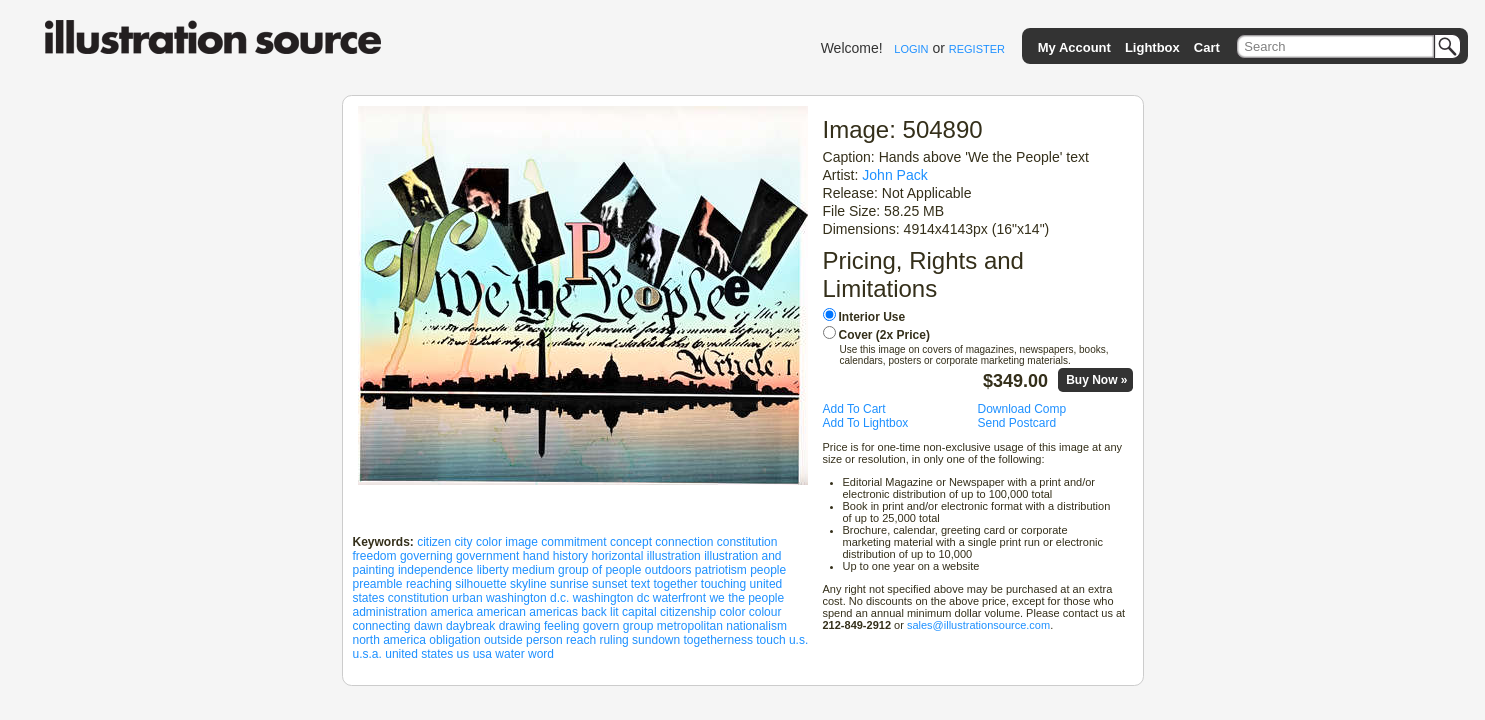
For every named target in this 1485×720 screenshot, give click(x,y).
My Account (1074, 47)
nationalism (756, 626)
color (732, 612)
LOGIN (911, 49)
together (675, 584)
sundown (656, 640)
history (570, 556)
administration (390, 612)
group (638, 626)
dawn (428, 626)
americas (553, 612)
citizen (434, 542)
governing (426, 556)
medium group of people (576, 570)
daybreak (470, 626)
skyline (528, 584)
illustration (674, 556)
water (509, 654)
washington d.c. (527, 598)
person (544, 640)
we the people (746, 598)
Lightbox (1152, 47)
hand (536, 556)
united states (419, 654)
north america (389, 640)
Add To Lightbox (866, 423)
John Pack (895, 175)
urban (467, 598)
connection (684, 542)
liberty (493, 570)
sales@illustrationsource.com (978, 625)
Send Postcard (1017, 423)
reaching (429, 584)
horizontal (617, 556)
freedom (375, 556)
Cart (1207, 47)
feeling (561, 626)
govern (601, 626)
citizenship (688, 612)
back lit (599, 612)
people (768, 570)
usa (482, 654)
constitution (747, 542)
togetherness (718, 640)
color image (507, 542)
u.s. (798, 640)
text (640, 584)
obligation (454, 640)
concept (631, 542)
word (541, 654)
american (501, 612)
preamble (378, 584)
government (487, 556)
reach (581, 640)
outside (503, 640)
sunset (609, 584)
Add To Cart (854, 409)
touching (723, 584)
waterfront (679, 598)
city (464, 542)
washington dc (611, 598)
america (452, 612)
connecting (382, 626)
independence (435, 570)
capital (639, 612)
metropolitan (690, 626)
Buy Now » (1096, 380)
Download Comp (1022, 409)
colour (765, 612)
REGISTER (977, 49)
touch (770, 640)
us (463, 654)
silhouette (480, 584)
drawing (520, 626)
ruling (613, 640)
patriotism (721, 570)
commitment (573, 542)
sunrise (569, 584)
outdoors (668, 570)
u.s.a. (367, 654)
